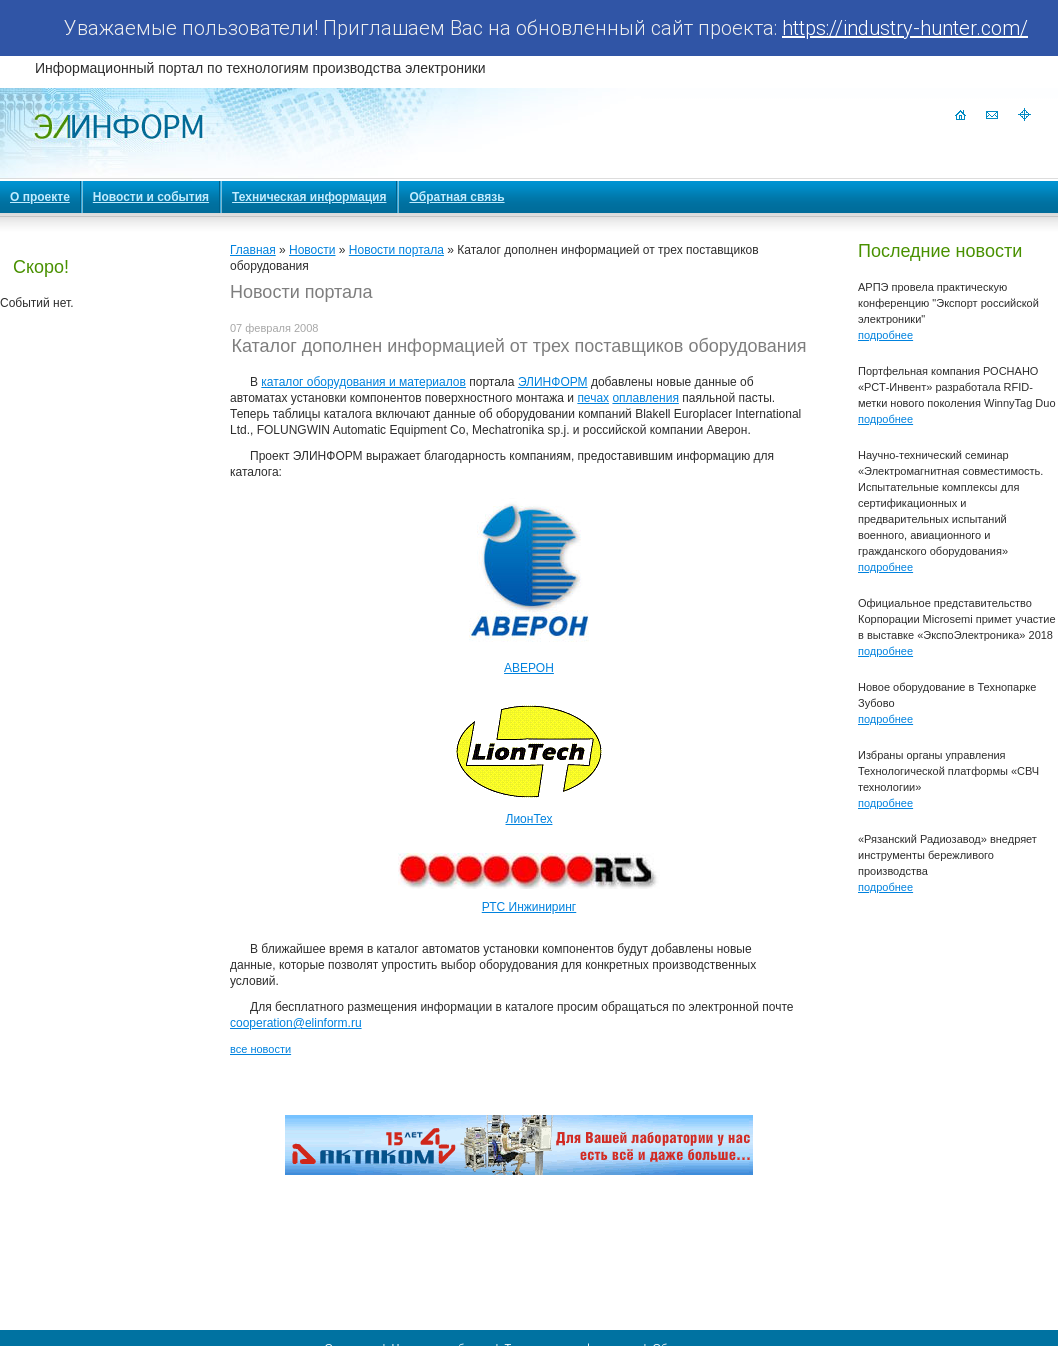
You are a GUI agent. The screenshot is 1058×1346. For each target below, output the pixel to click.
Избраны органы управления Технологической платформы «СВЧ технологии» (948, 771)
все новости (260, 1049)
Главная (253, 250)
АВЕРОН (529, 668)
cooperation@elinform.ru (296, 1023)
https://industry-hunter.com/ (905, 28)
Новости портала (396, 250)
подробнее (885, 335)
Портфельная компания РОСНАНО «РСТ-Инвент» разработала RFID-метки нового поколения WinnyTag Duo (957, 387)
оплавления (645, 398)
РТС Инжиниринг (529, 907)
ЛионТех (529, 819)
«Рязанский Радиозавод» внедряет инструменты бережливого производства (947, 855)
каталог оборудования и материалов (363, 382)
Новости (312, 250)
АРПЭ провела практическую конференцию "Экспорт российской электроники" (948, 303)
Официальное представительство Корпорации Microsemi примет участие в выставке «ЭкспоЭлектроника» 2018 (957, 619)
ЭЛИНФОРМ (553, 382)
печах (593, 398)
